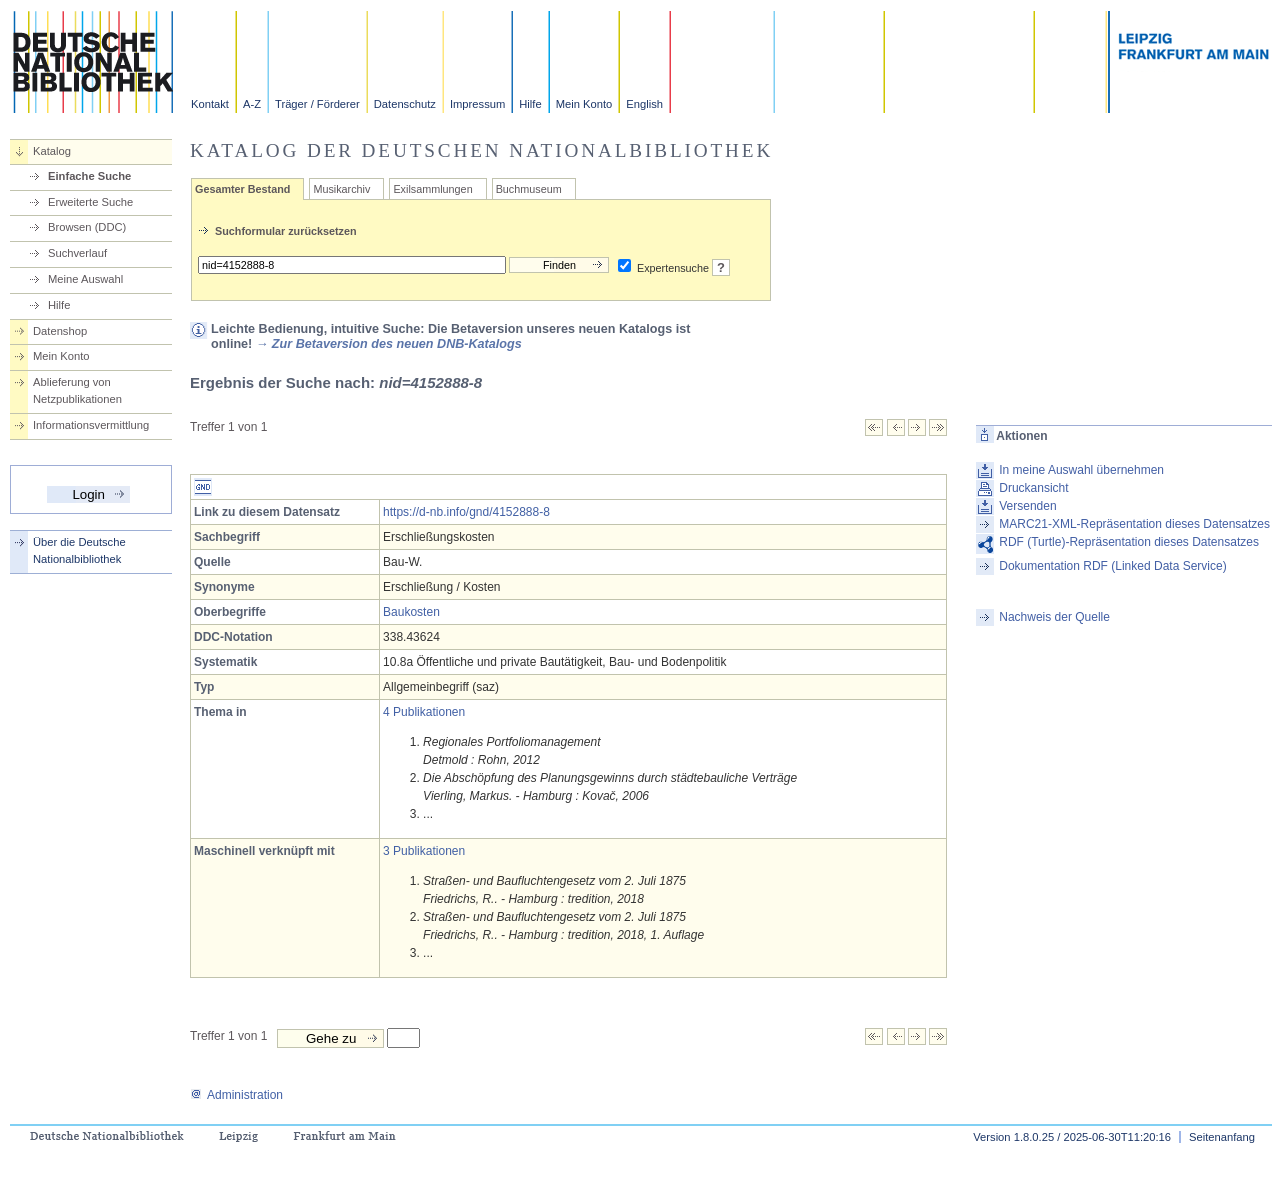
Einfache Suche (89, 176)
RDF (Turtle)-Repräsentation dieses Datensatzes (1129, 542)
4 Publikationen (424, 712)
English (644, 104)
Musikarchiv (341, 189)
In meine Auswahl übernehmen (1081, 470)
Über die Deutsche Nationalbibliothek (79, 550)
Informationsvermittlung (91, 425)
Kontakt (210, 104)
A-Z (252, 104)
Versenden (1027, 506)
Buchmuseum (529, 189)
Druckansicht (1033, 488)
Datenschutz (405, 104)
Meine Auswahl (85, 279)
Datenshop (60, 331)
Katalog (52, 151)
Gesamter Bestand (242, 189)
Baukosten (411, 612)
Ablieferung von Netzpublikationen (77, 390)
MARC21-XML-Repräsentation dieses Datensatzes (1134, 524)
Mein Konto (584, 104)
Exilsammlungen (432, 189)
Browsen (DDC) (87, 227)
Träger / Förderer (317, 104)
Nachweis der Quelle (1054, 617)
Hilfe (530, 104)
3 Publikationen (424, 851)
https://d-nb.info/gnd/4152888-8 (466, 512)
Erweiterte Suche (90, 202)
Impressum (477, 104)
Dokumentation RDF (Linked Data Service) (1112, 566)
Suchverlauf (77, 253)
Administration (236, 1095)
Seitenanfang (1222, 1137)
